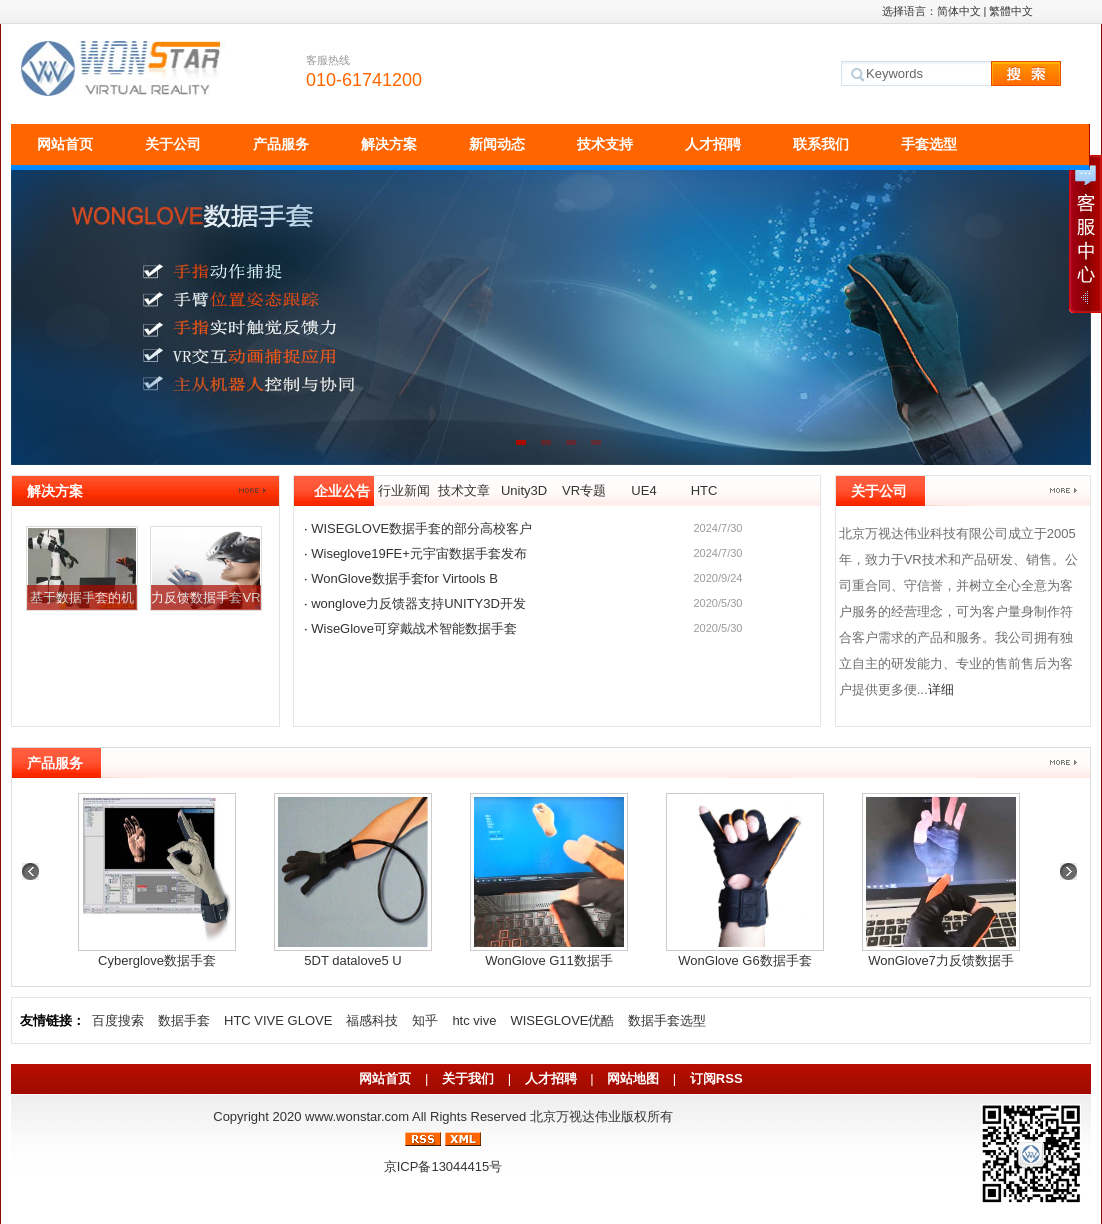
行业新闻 (404, 490)
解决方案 (389, 144)
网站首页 (65, 144)
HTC (704, 490)
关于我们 (468, 1078)
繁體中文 (1011, 11)
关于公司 (173, 144)
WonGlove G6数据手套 (744, 960)
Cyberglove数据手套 (157, 960)
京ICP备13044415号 (443, 1166)
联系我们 (821, 144)
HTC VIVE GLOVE (278, 1020)
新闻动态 (497, 144)
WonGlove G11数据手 (549, 960)
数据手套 (184, 1020)
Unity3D (524, 490)
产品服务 (281, 144)
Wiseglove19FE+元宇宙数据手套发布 (419, 553)
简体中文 (959, 11)
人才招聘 (713, 144)
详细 (941, 689)
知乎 (425, 1020)
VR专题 (584, 490)
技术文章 (464, 490)
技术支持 (605, 144)
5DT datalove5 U (352, 960)
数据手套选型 (667, 1020)
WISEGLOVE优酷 (562, 1020)
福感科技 (372, 1020)
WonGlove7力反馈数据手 (941, 960)
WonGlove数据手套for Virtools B (404, 578)
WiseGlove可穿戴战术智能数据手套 (414, 628)
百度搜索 (118, 1020)
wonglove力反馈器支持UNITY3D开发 (418, 603)
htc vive (474, 1020)
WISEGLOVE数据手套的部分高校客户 (421, 528)
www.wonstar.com (357, 1116)
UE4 (643, 490)
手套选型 (929, 144)
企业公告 (342, 491)
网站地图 (633, 1078)
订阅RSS (716, 1078)
